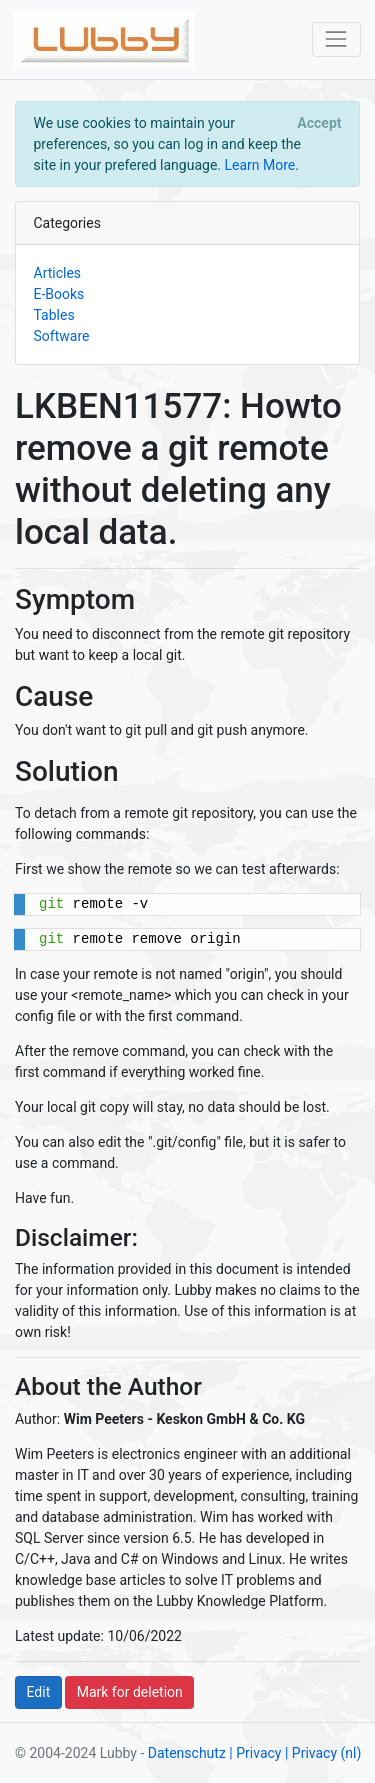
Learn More (259, 165)
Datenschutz (187, 1753)
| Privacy (255, 1753)
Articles (58, 273)
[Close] (319, 123)
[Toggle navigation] (336, 39)
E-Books (59, 294)
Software (62, 336)
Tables (54, 315)
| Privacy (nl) (323, 1753)
